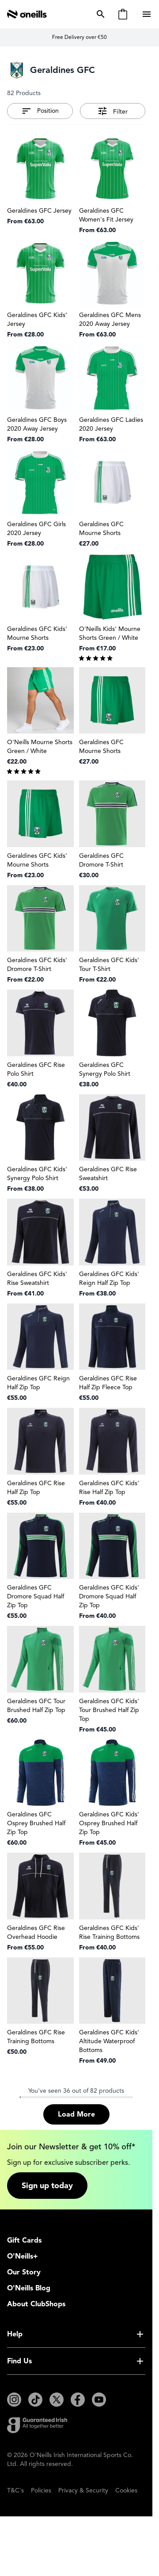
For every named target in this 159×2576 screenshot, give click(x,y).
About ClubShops (36, 2304)
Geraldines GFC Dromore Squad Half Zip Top (35, 1596)
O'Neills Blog (28, 2288)
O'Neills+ (22, 2256)
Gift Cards (24, 2240)
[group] (112, 657)
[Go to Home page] (27, 14)
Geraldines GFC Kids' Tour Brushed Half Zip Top (109, 1710)
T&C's (15, 2490)
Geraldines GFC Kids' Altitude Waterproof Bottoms (109, 2041)
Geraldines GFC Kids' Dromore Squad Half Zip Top (109, 1596)
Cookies (126, 2490)
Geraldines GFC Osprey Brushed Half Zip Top (36, 1823)
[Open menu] (147, 14)
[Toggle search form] (99, 14)
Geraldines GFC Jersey (39, 210)
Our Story (24, 2272)
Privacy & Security (83, 2490)
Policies (41, 2490)
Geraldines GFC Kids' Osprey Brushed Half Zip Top (109, 1823)
